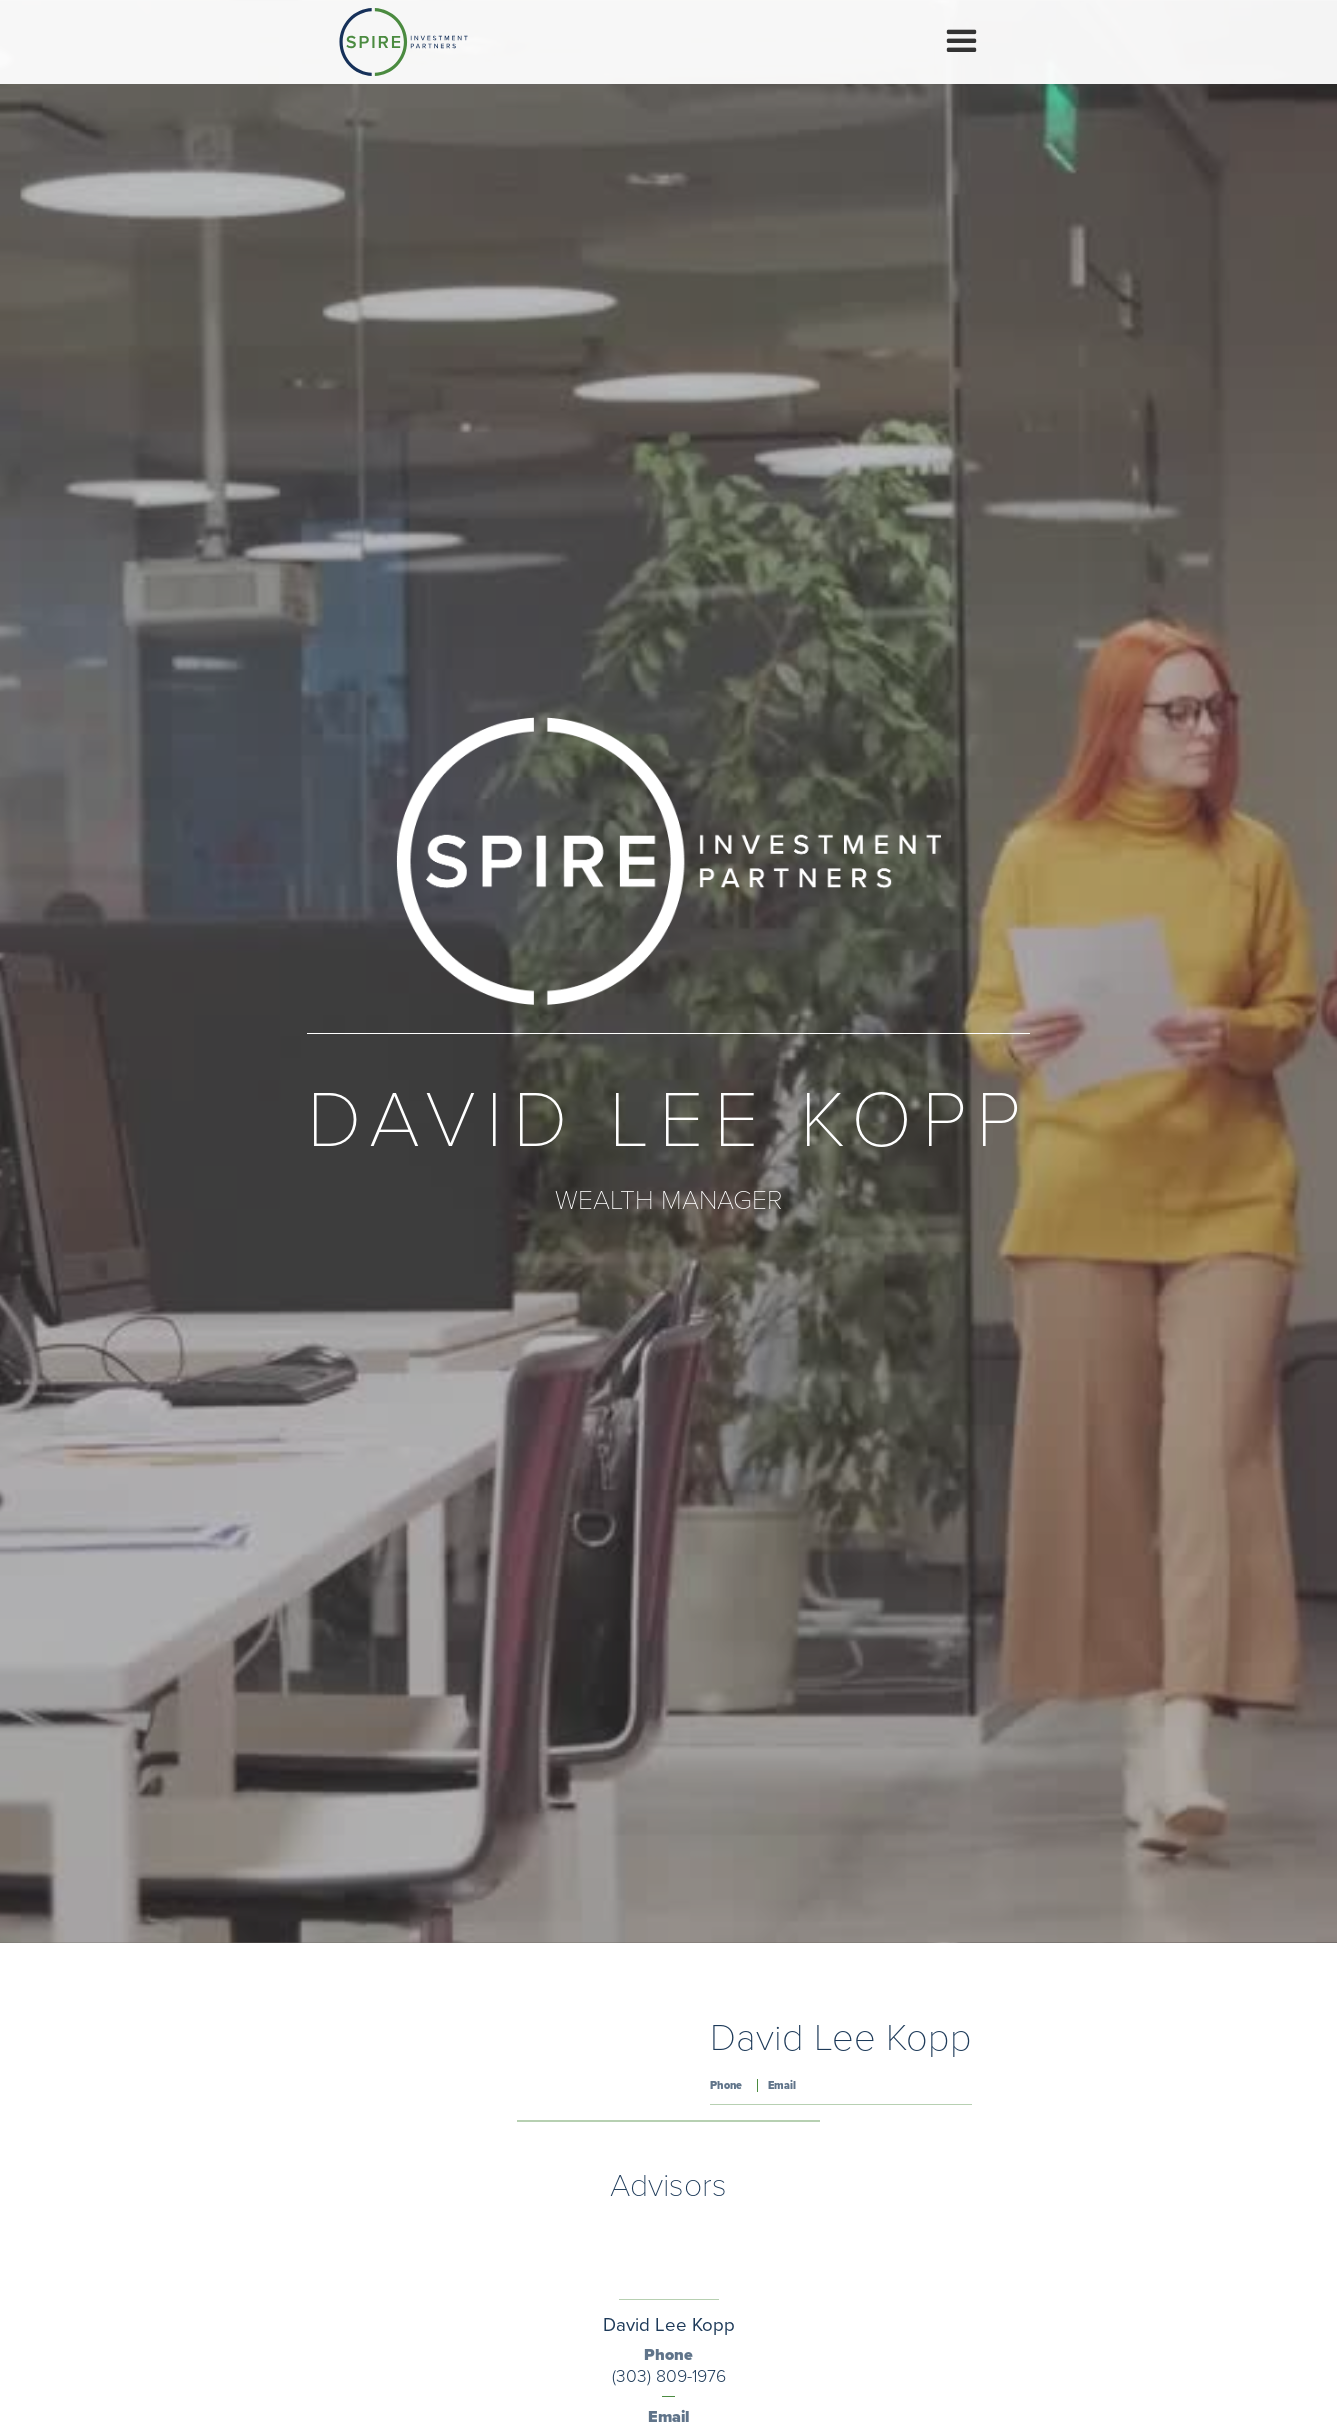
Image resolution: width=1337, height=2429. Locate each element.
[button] (961, 41)
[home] (403, 42)
